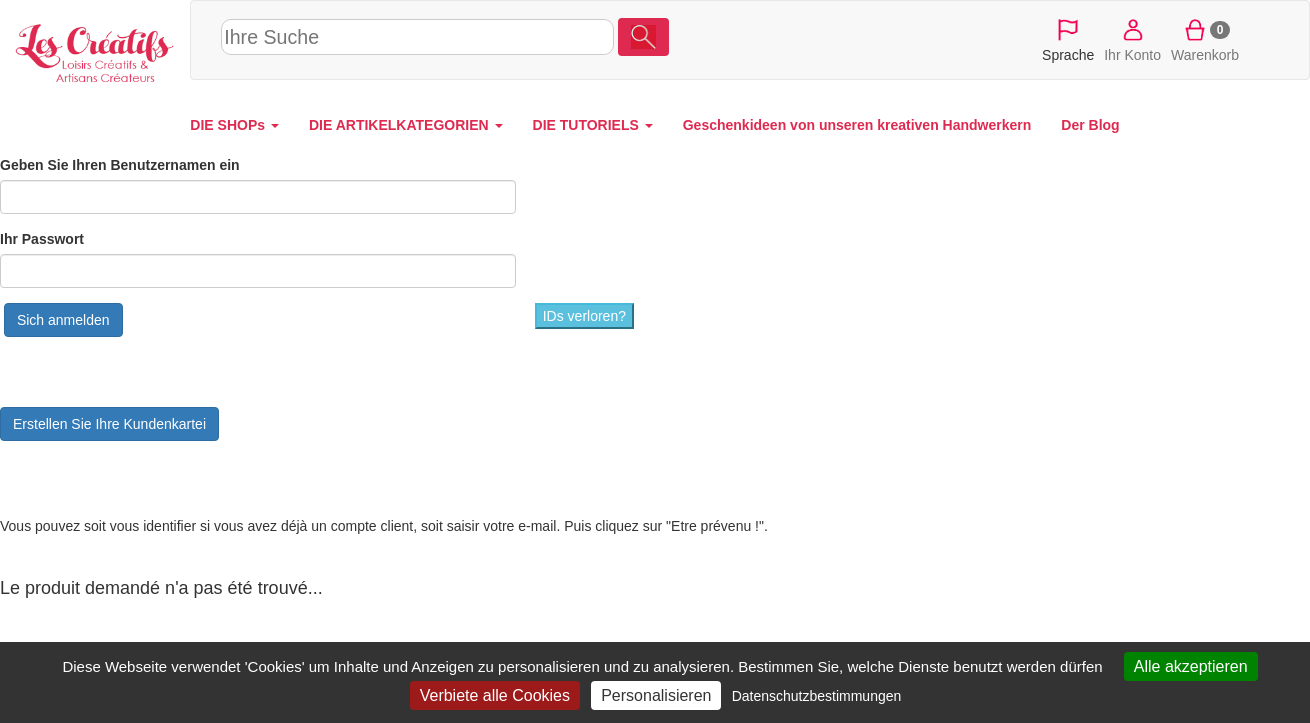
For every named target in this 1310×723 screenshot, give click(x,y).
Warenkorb (1205, 39)
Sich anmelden (63, 320)
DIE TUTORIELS (593, 125)
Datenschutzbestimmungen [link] (817, 696)
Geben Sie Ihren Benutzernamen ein (120, 165)
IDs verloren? (584, 316)
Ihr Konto (1132, 39)
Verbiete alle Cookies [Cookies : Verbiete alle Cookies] (495, 695)
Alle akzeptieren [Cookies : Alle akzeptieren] (1191, 666)
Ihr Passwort (42, 239)
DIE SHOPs (234, 125)
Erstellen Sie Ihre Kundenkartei (109, 424)
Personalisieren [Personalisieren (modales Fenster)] (656, 695)
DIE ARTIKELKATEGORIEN (406, 125)
